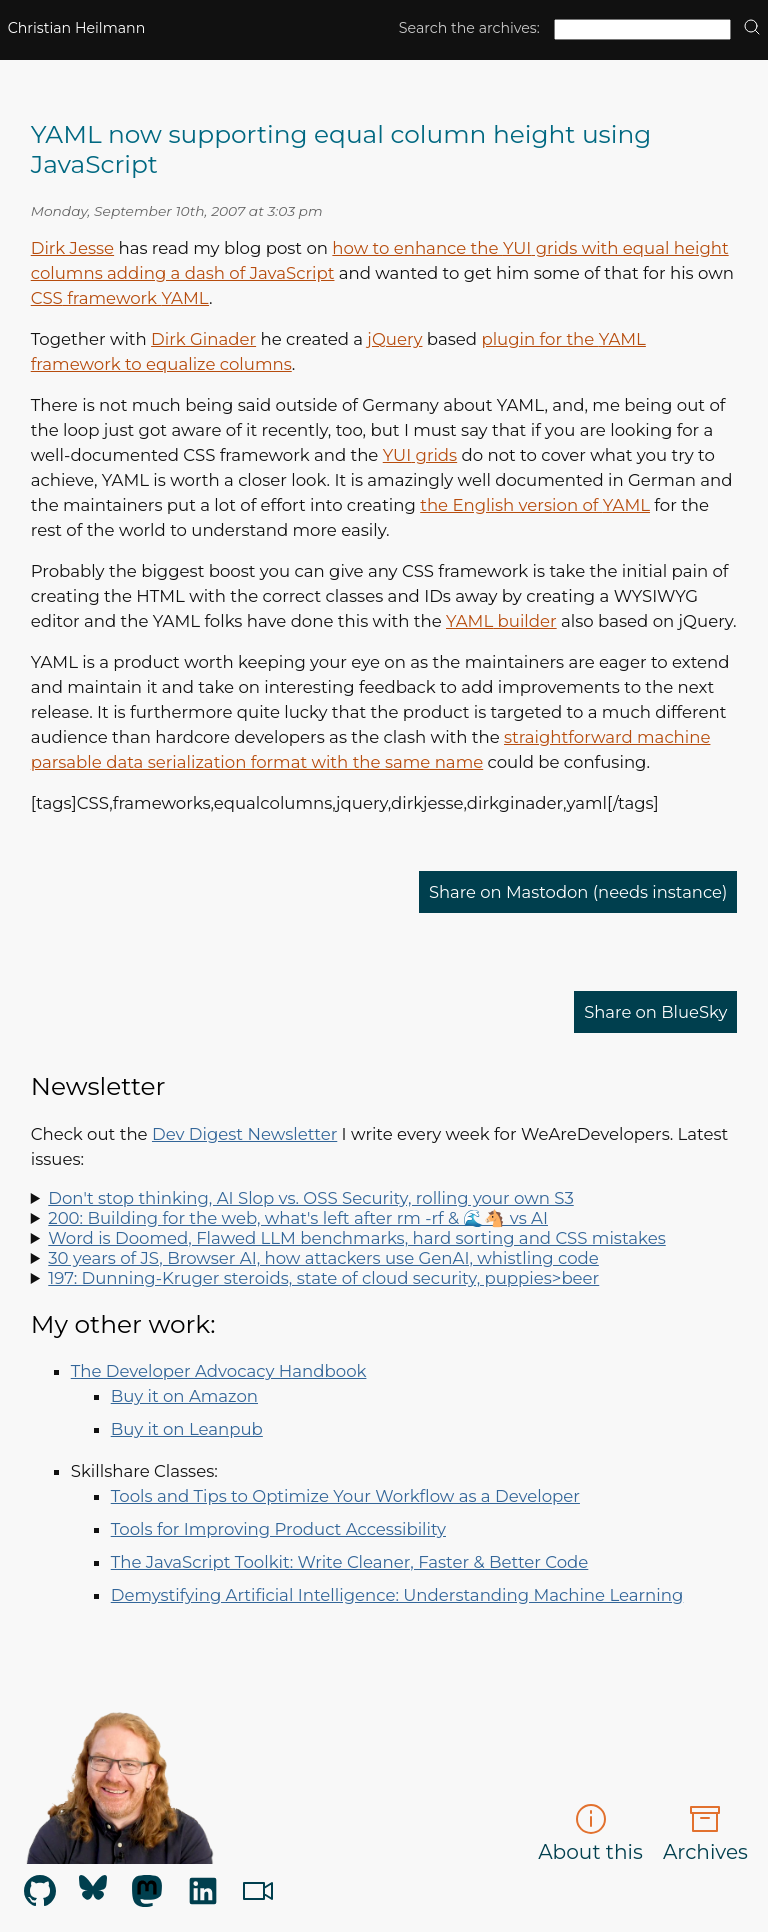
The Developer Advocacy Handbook (219, 1371)
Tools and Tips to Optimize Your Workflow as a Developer (345, 1496)
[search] (752, 28)
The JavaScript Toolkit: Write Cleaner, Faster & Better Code (350, 1562)
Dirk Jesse (72, 248)
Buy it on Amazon (184, 1396)
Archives (705, 1833)
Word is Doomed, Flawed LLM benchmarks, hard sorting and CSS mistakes (356, 1238)
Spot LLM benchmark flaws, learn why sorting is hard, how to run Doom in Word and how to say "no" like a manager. (384, 1238)
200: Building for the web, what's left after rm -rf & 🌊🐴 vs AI (298, 1218)
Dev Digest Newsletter (244, 1134)
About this (590, 1833)
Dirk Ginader (203, 339)
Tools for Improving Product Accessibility (278, 1529)
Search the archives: (469, 28)
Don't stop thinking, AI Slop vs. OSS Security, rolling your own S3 (310, 1198)
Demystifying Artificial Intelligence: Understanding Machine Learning (397, 1595)
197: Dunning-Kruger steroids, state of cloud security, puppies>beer (323, 1278)
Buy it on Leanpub (187, 1429)
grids (420, 455)
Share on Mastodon (577, 892)
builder (501, 621)
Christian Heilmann (77, 28)
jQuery (394, 339)
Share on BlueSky (655, 1012)
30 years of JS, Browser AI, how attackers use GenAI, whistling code (323, 1258)
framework (120, 298)
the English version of (535, 505)
